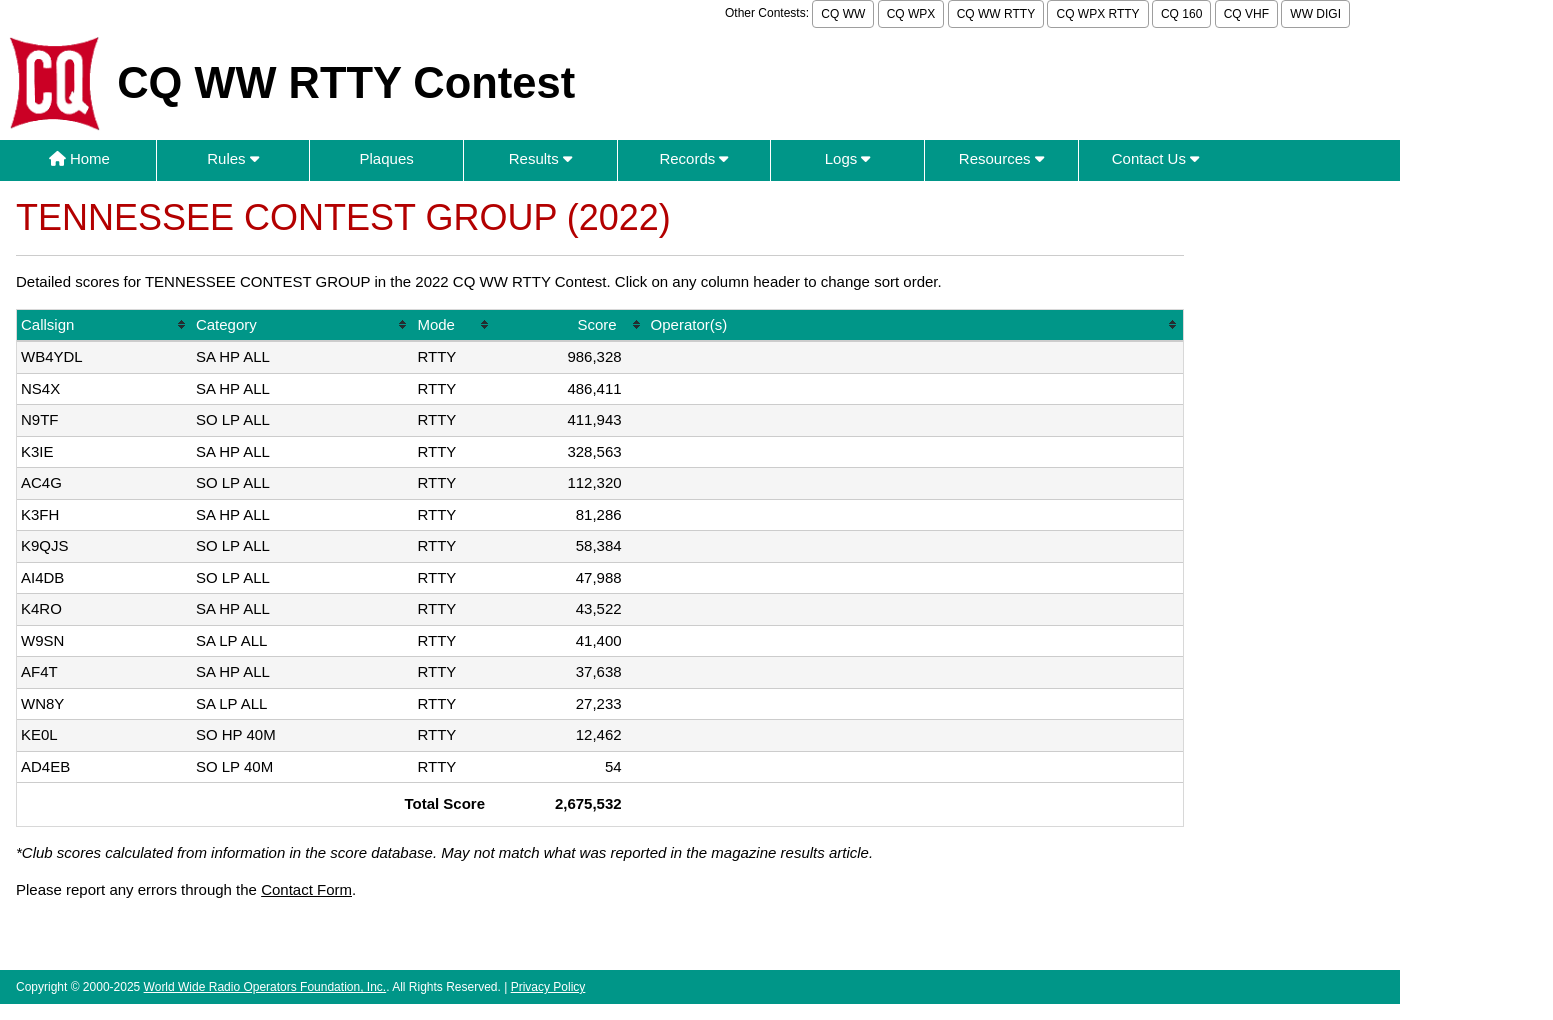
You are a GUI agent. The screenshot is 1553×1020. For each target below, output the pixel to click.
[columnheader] (104, 326)
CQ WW (843, 14)
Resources (1001, 158)
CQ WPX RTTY (1097, 14)
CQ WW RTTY (996, 14)
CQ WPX (911, 14)
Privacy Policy (548, 987)
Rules (233, 158)
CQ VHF (1246, 14)
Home (79, 158)
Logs (848, 158)
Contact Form (306, 889)
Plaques (387, 158)
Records (693, 158)
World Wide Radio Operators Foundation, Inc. (265, 987)
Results (540, 158)
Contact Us (1155, 158)
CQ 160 (1181, 14)
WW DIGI (1315, 14)
